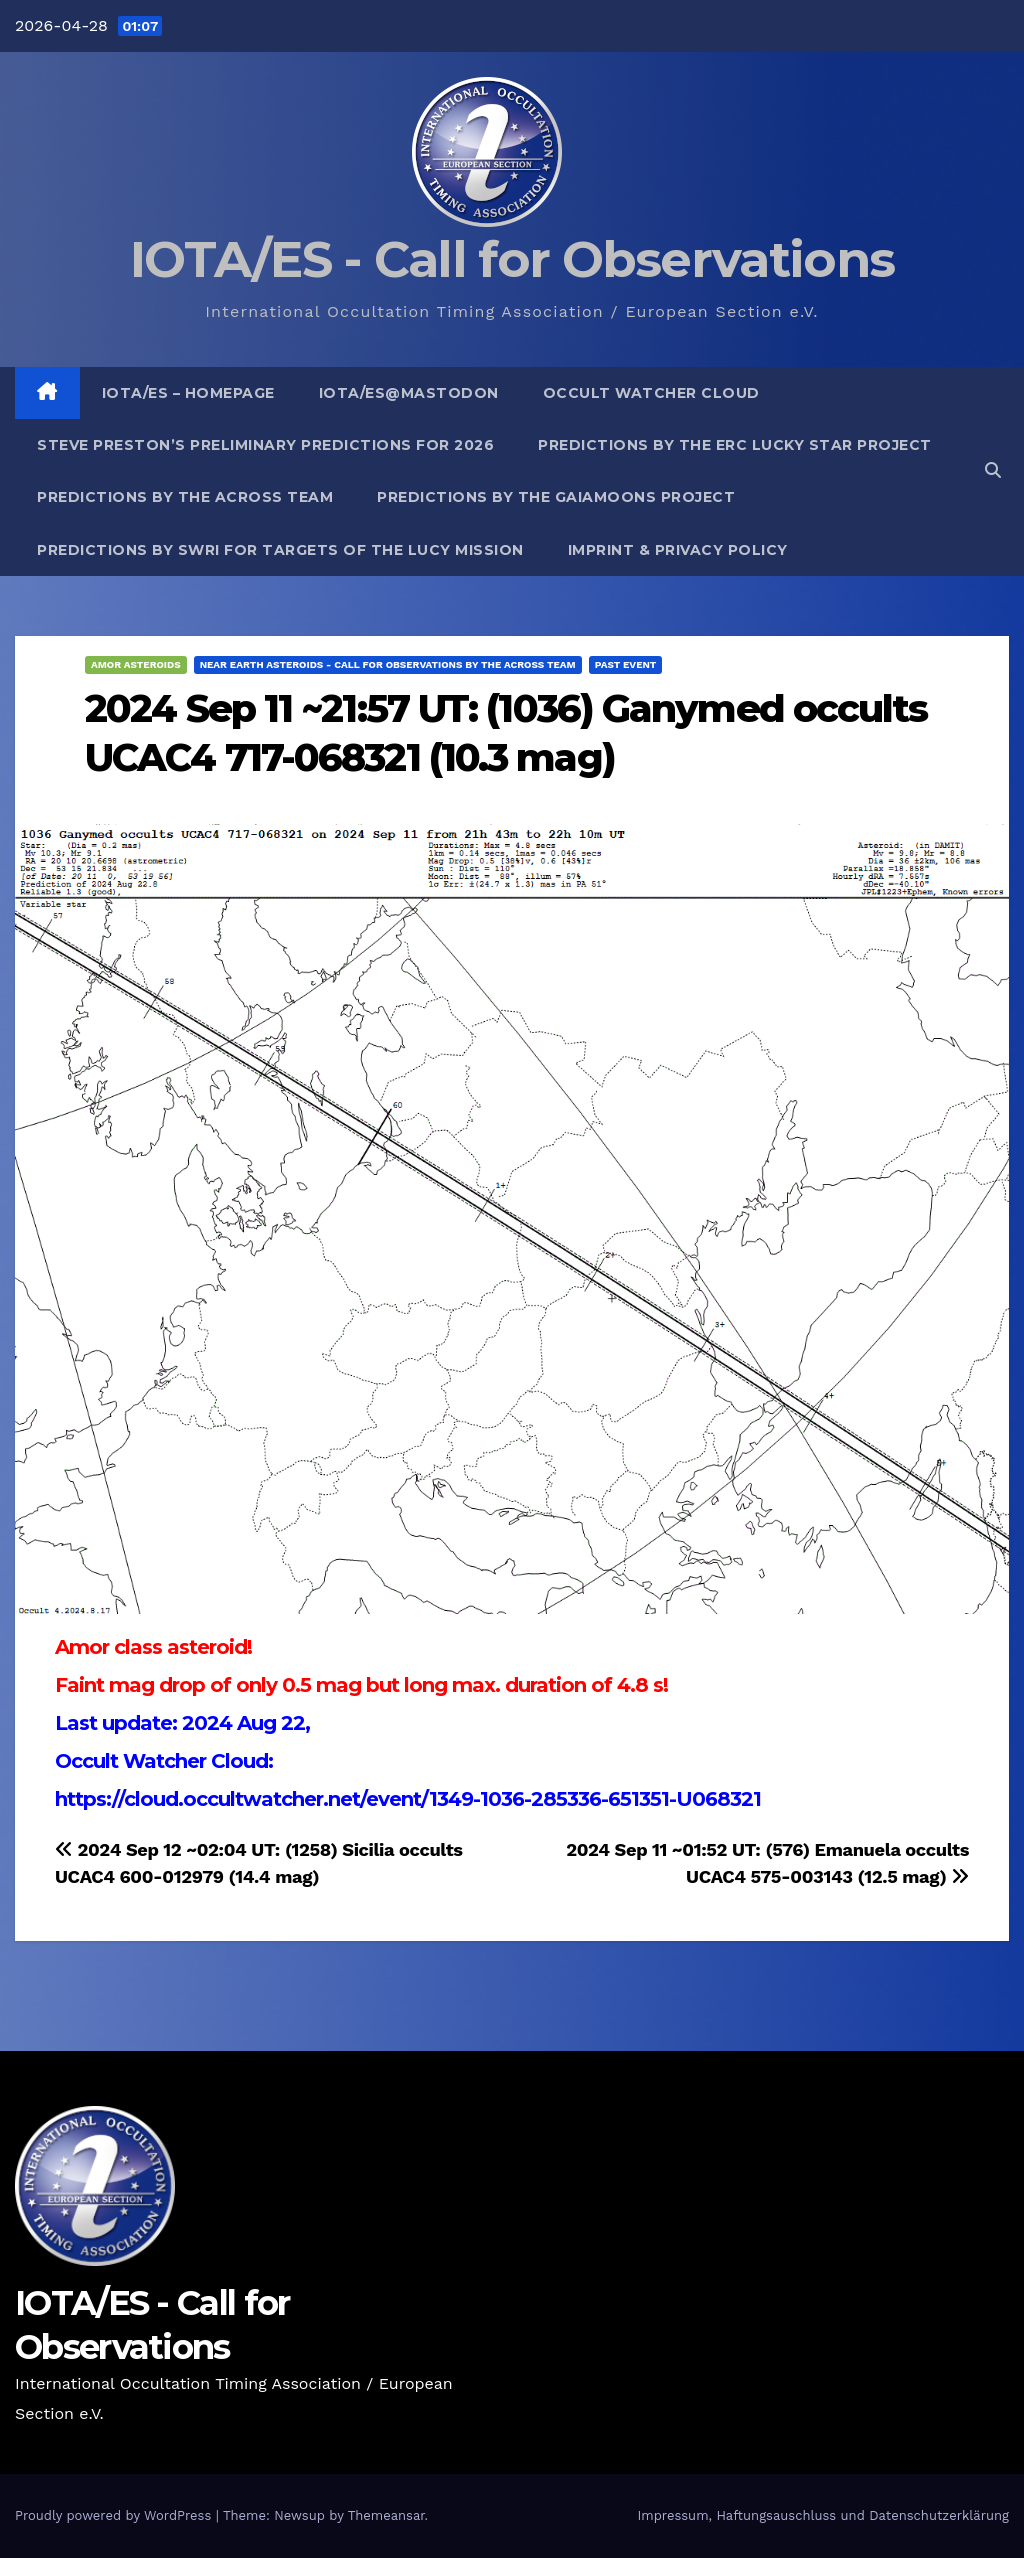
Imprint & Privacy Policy (678, 550)
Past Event (626, 664)
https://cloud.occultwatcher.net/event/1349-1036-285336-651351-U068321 (408, 1799)
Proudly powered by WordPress (115, 2515)
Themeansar (386, 2515)
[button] (993, 470)
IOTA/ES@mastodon (409, 393)
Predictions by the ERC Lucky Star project (735, 445)
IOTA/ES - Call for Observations (512, 259)
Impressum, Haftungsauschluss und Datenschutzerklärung (823, 2515)
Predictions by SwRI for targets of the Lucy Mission (280, 550)
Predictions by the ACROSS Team (185, 497)
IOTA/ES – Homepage (188, 393)
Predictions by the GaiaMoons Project (556, 497)
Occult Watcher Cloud (651, 393)
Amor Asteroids (136, 664)
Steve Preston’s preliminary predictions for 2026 (265, 445)
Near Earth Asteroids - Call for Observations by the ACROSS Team (388, 664)
